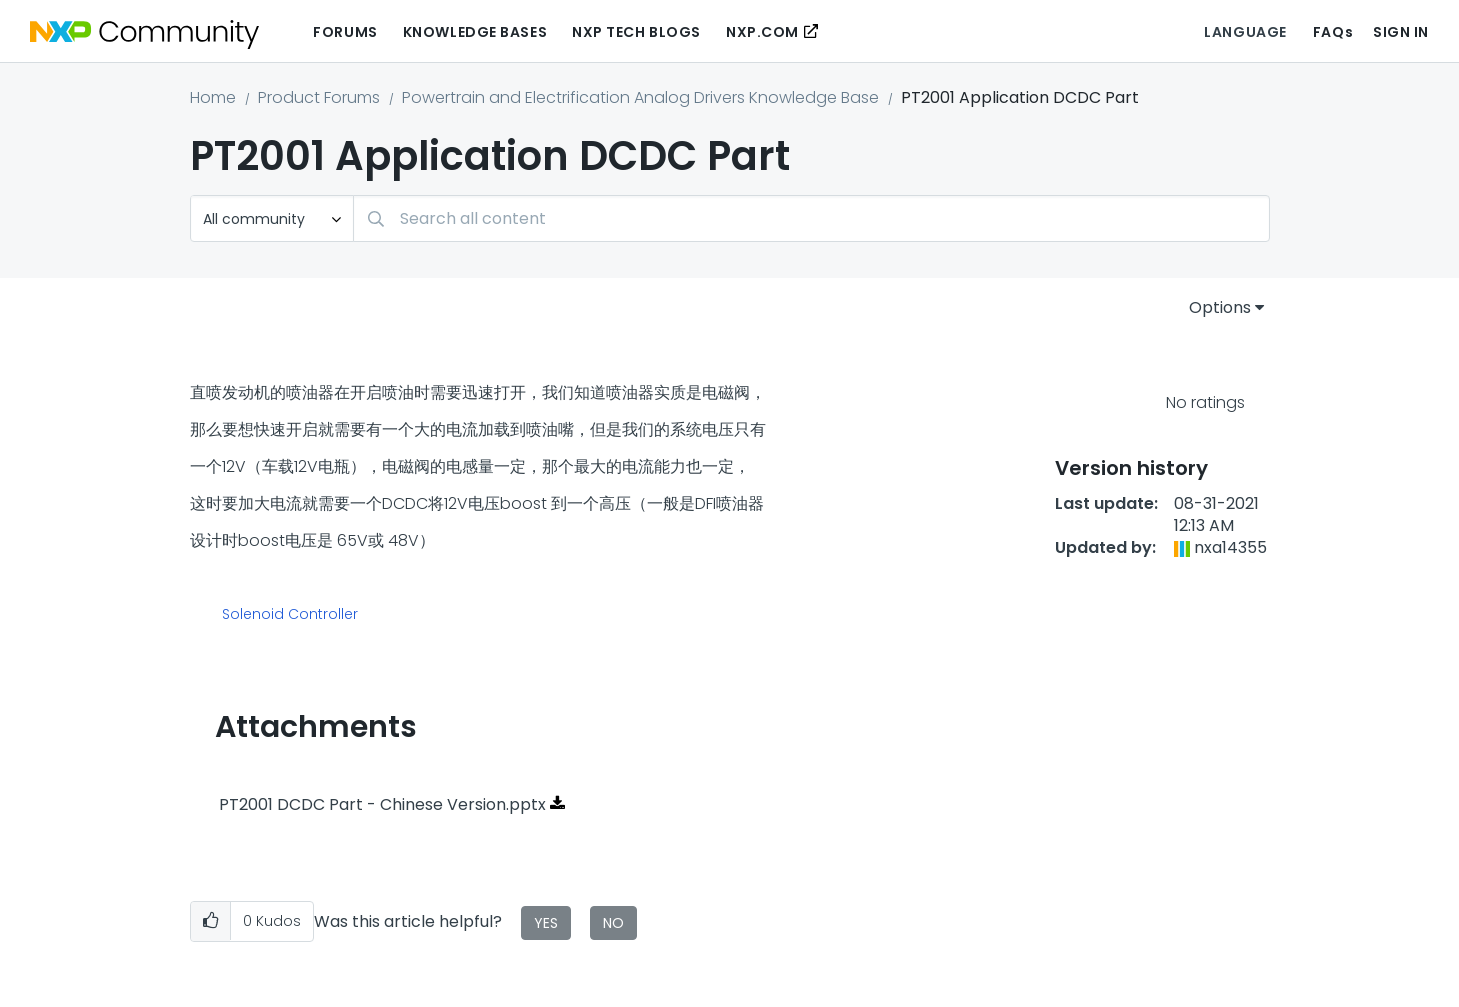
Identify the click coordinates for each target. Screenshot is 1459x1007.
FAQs (1333, 32)
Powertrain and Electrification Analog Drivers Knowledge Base (640, 97)
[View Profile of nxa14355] (1230, 547)
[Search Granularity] (272, 218)
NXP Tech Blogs (636, 32)
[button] (210, 921)
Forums (345, 32)
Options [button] (1220, 307)
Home (213, 97)
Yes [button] (546, 923)
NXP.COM (762, 32)
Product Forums (319, 97)
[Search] (811, 218)
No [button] (613, 923)
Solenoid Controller (290, 615)
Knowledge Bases (475, 32)
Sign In (1401, 32)
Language (1245, 32)
